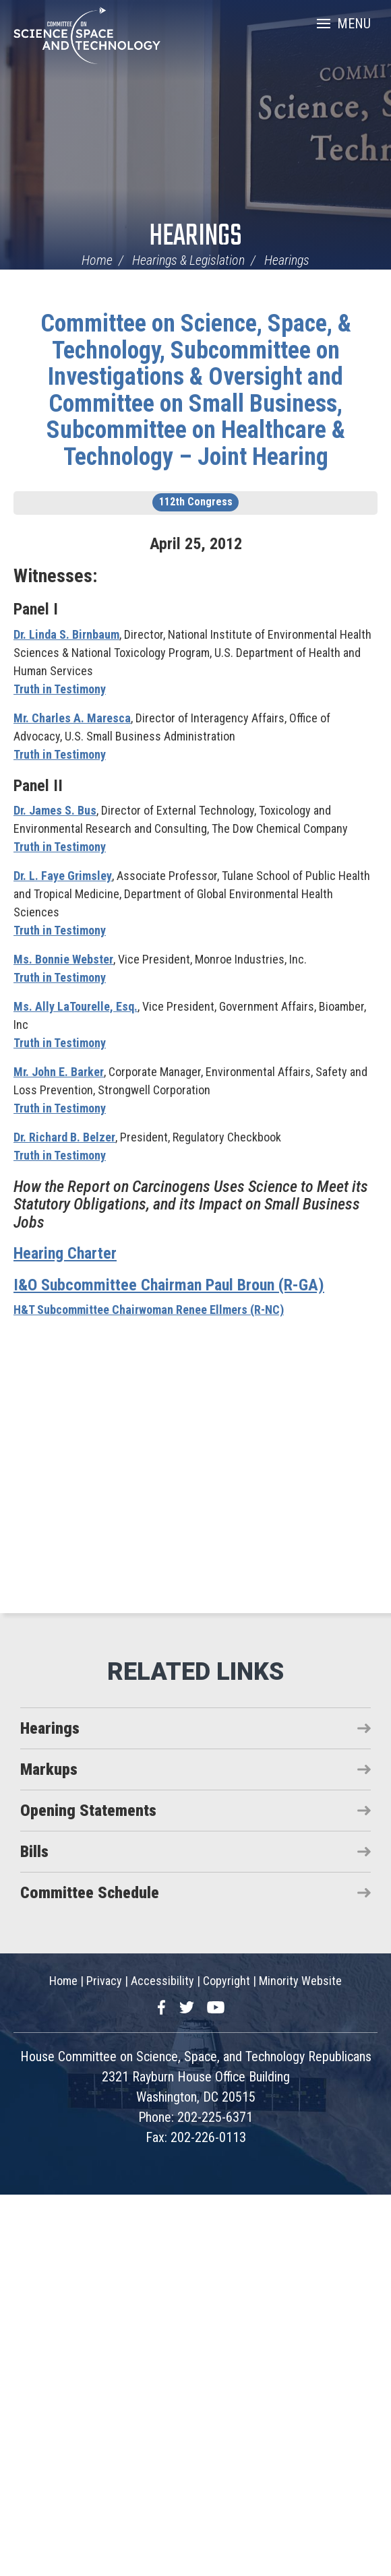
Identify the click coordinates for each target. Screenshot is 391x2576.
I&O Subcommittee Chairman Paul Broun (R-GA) (168, 1285)
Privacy (104, 1981)
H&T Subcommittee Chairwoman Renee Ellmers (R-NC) (148, 1309)
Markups (49, 1769)
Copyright (226, 1981)
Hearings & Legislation (188, 260)
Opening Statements (88, 1810)
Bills (34, 1851)
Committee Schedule (89, 1892)
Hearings (195, 237)
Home (97, 260)
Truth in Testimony (59, 689)
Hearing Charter (65, 1253)
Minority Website (300, 1981)
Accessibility (162, 1981)
